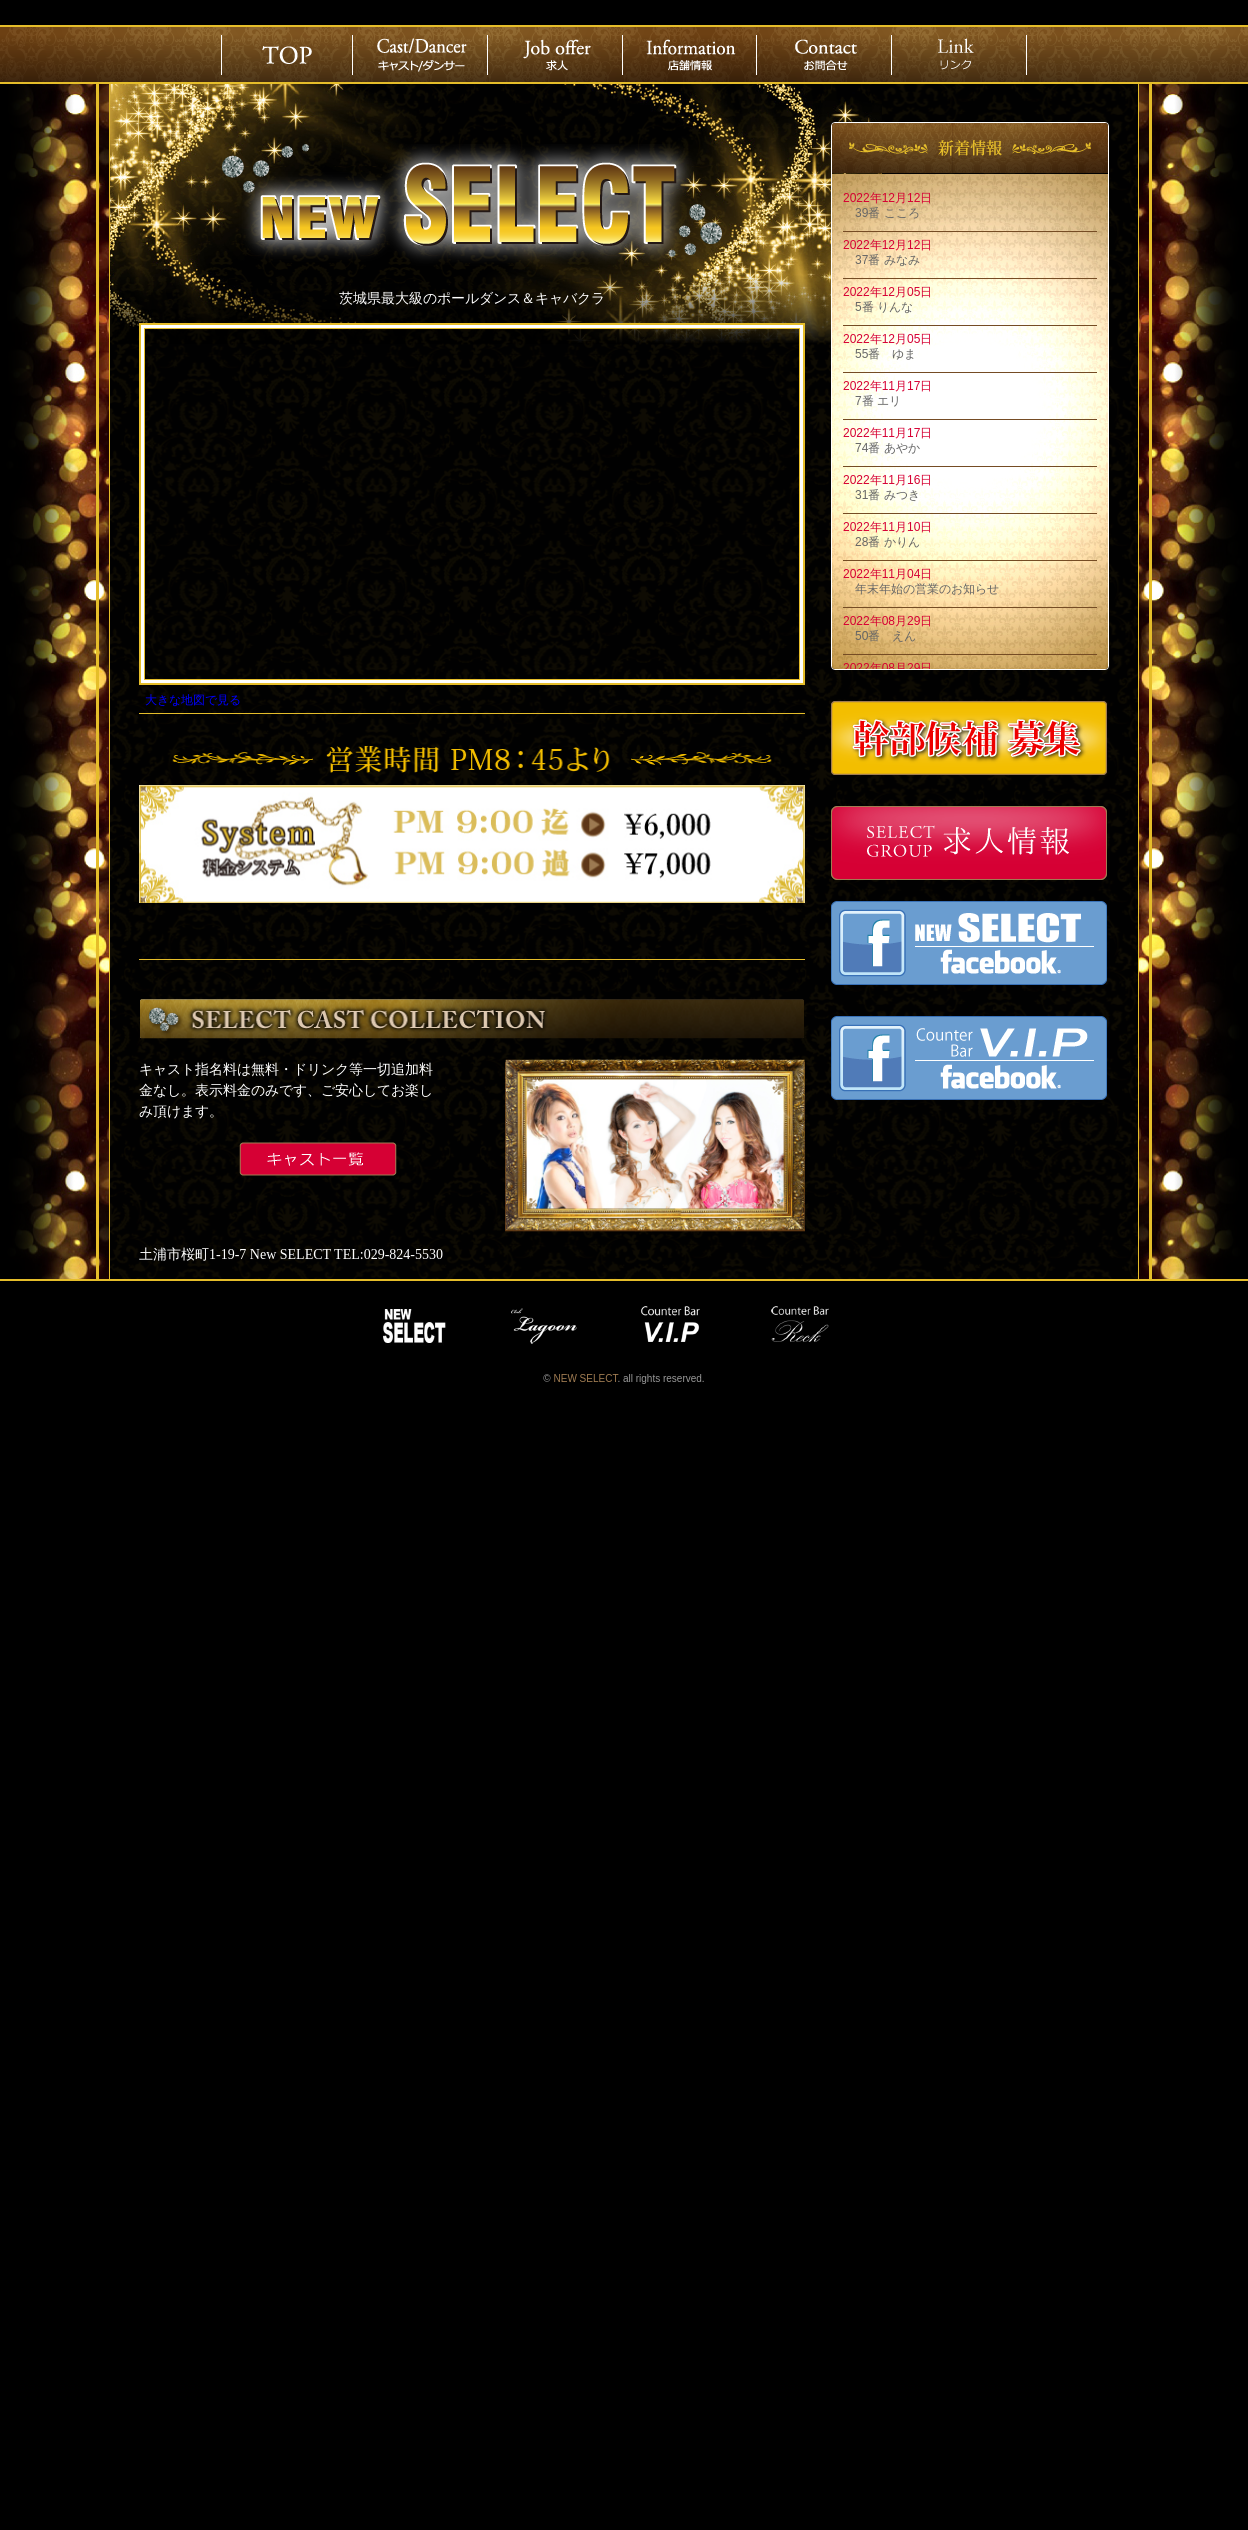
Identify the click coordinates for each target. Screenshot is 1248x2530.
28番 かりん (881, 542)
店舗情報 (691, 55)
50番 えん (879, 636)
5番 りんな (878, 307)
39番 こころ (881, 213)
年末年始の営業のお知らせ (921, 589)
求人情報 (557, 55)
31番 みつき (881, 495)
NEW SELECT (414, 1326)
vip (674, 1326)
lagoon (544, 1326)
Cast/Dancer (422, 55)
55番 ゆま (879, 354)
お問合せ (826, 55)
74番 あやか (881, 448)
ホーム (287, 55)
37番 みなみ (881, 260)
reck (804, 1326)
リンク (961, 55)
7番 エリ (872, 401)
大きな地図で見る (193, 700)
